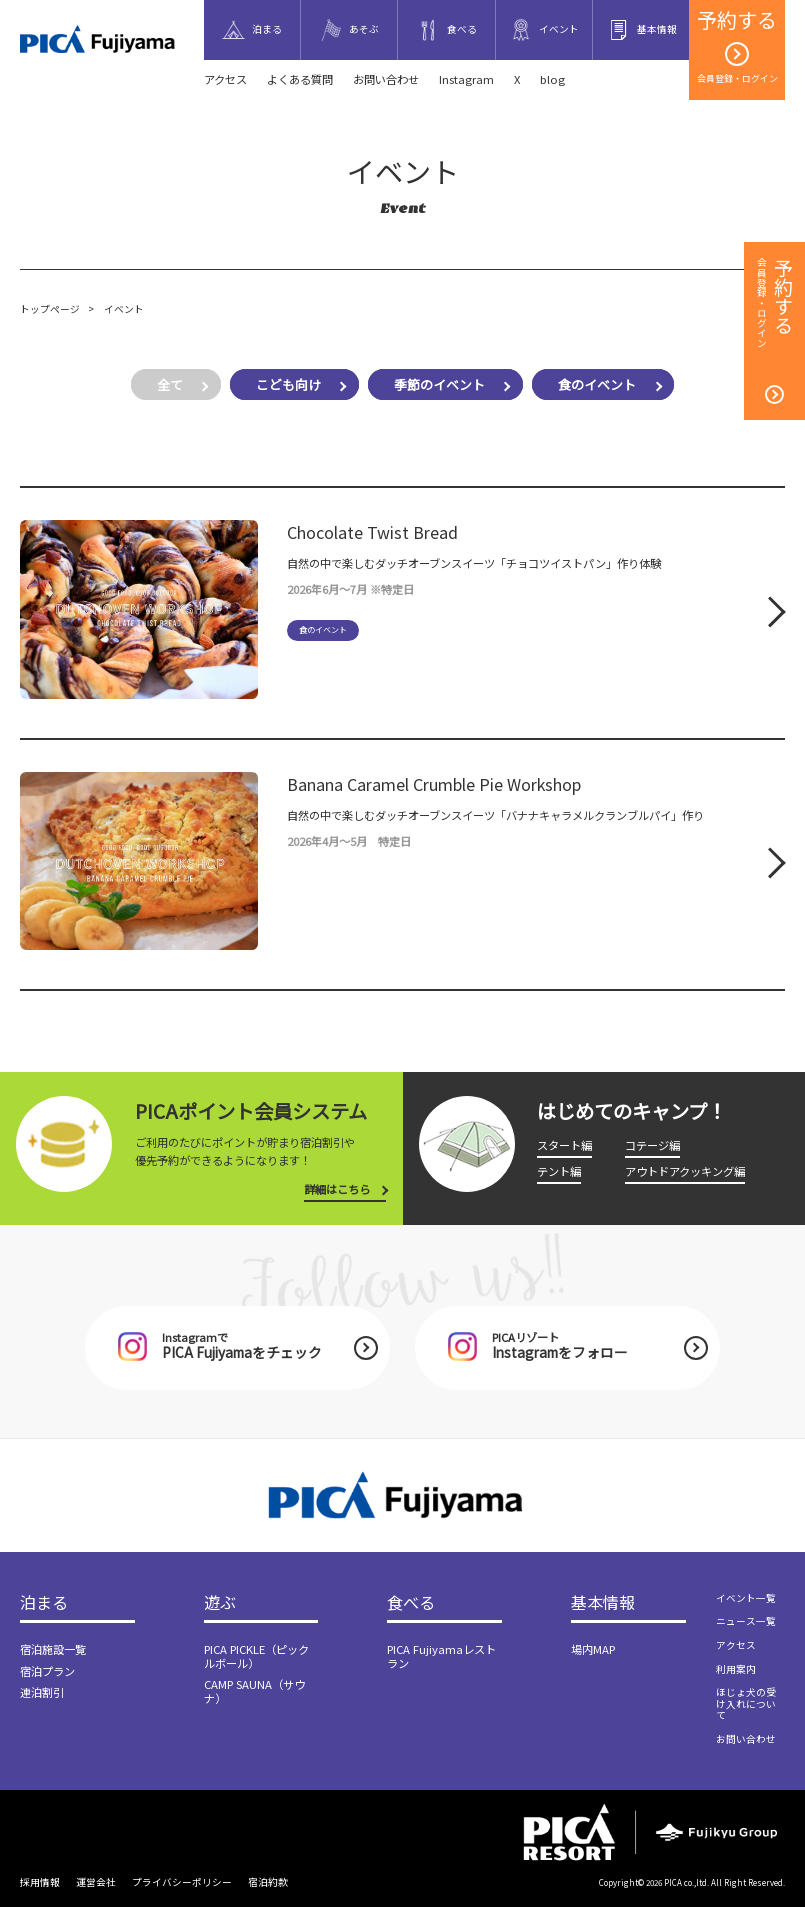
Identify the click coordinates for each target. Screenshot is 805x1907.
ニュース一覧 (746, 1621)
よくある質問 (300, 79)
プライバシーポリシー (182, 1882)
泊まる (44, 1603)
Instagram (466, 79)
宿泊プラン (47, 1671)
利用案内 (736, 1669)
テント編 (559, 1171)
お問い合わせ (386, 79)
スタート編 (564, 1145)
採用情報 (40, 1882)
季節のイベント (439, 384)
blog (552, 79)
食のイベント (597, 384)
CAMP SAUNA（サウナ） (254, 1691)
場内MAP (593, 1649)
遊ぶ (220, 1603)
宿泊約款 (268, 1882)
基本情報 (603, 1603)
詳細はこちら (337, 1189)
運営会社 (96, 1882)
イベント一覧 (746, 1598)
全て (170, 384)
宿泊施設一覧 (53, 1649)
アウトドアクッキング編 (685, 1171)
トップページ (50, 309)
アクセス (225, 79)
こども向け (288, 384)
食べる (411, 1603)
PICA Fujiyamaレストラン (441, 1656)
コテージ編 (652, 1145)
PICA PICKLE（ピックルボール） (256, 1656)
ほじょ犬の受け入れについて (746, 1703)
